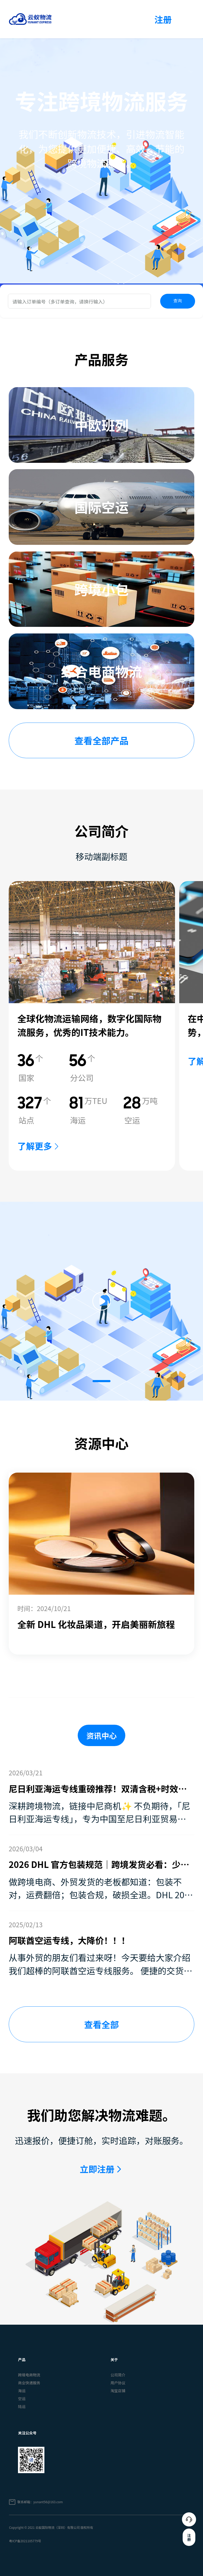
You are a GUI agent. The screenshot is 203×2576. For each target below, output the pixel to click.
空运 (21, 2398)
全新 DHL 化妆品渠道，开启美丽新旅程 (96, 1624)
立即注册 (97, 2168)
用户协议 (117, 2382)
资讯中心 (101, 1735)
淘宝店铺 (117, 2390)
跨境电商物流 (29, 2374)
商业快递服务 (29, 2382)
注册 (163, 19)
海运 (21, 2390)
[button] (101, 1381)
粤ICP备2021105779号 (25, 2541)
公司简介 (117, 2374)
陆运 (21, 2406)
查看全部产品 (101, 740)
